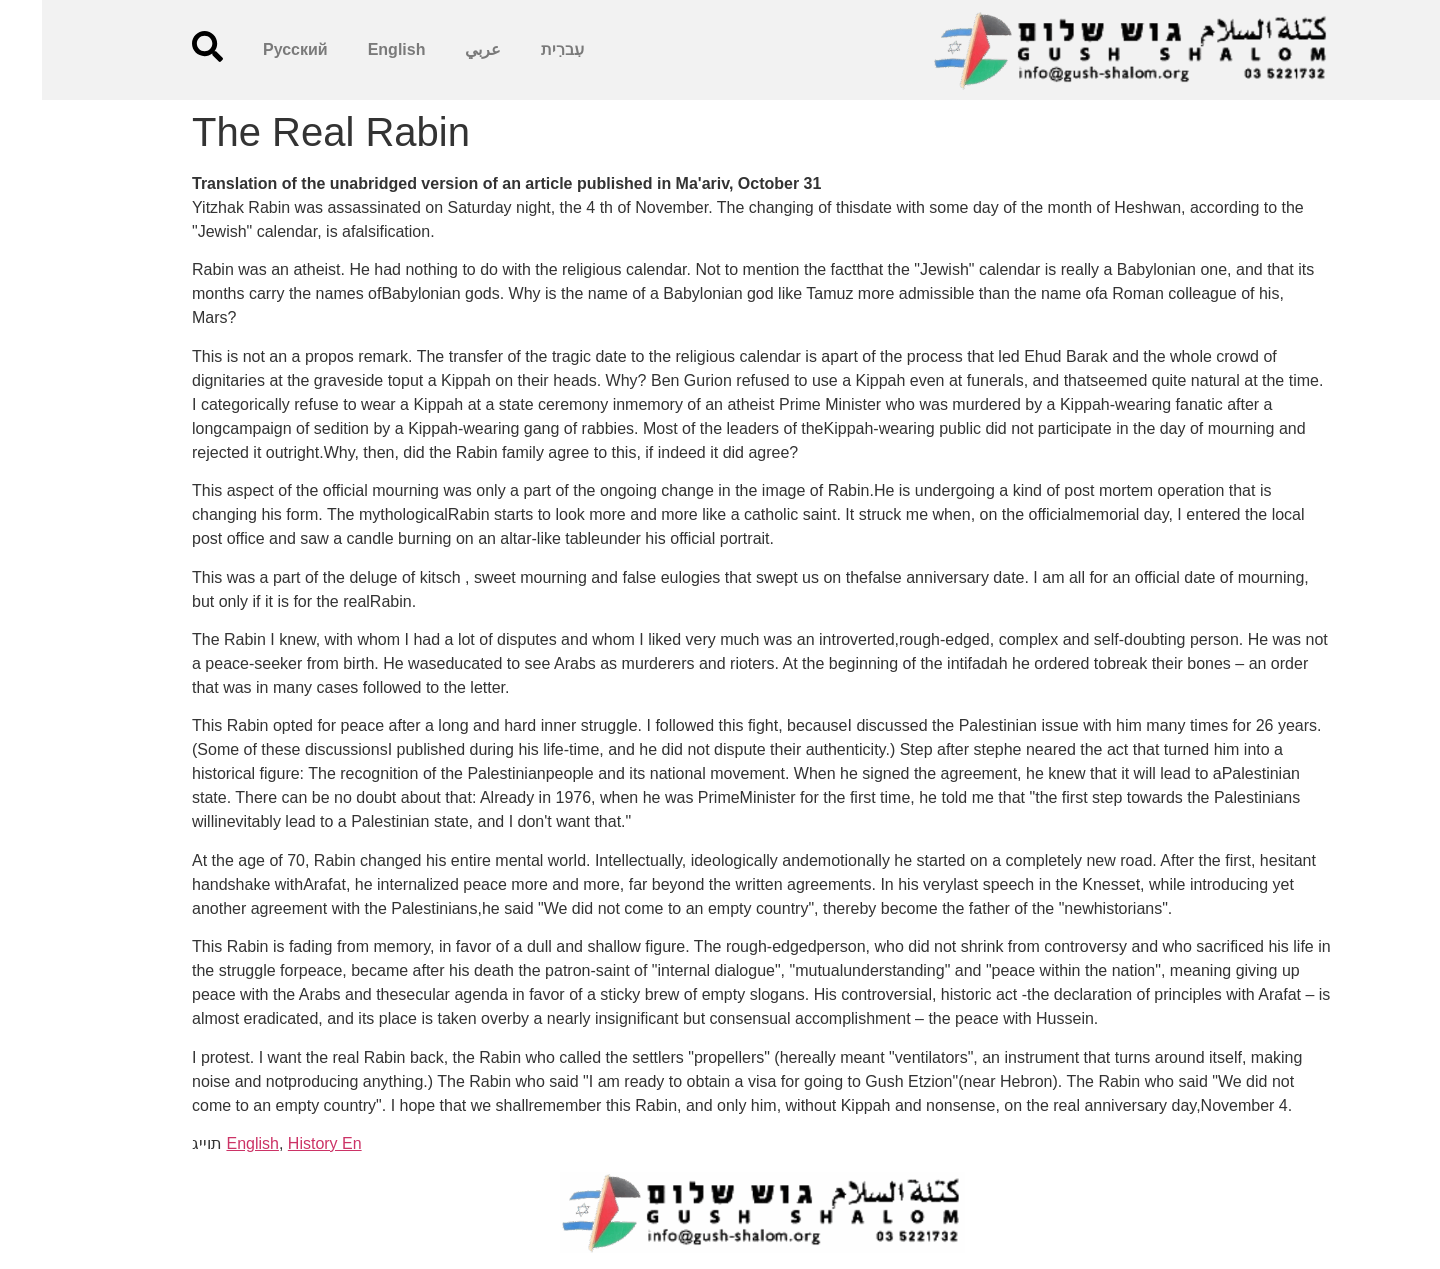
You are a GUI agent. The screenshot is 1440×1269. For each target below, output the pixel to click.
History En (283, 1143)
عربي (441, 49)
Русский (253, 49)
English (355, 49)
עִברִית (520, 49)
